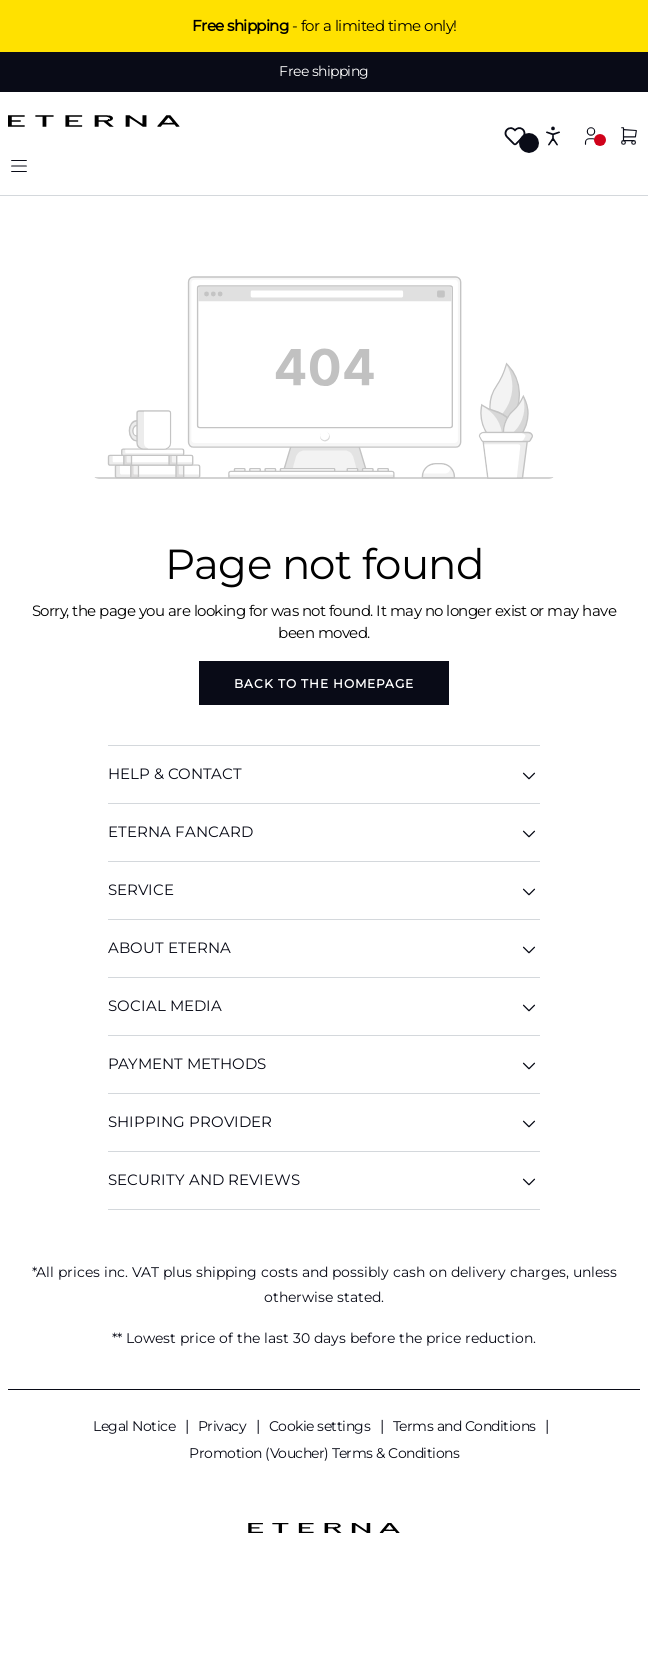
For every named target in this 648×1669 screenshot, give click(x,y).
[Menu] (19, 165)
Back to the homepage (324, 683)
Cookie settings (321, 1426)
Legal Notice (136, 1426)
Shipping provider (324, 1122)
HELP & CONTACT (324, 774)
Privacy (224, 1426)
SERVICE (324, 890)
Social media (324, 1006)
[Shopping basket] (629, 137)
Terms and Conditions (466, 1426)
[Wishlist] (515, 137)
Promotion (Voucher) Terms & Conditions (324, 1453)
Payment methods (324, 1064)
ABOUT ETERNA (324, 948)
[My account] (591, 135)
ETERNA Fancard (324, 832)
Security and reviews (324, 1180)
